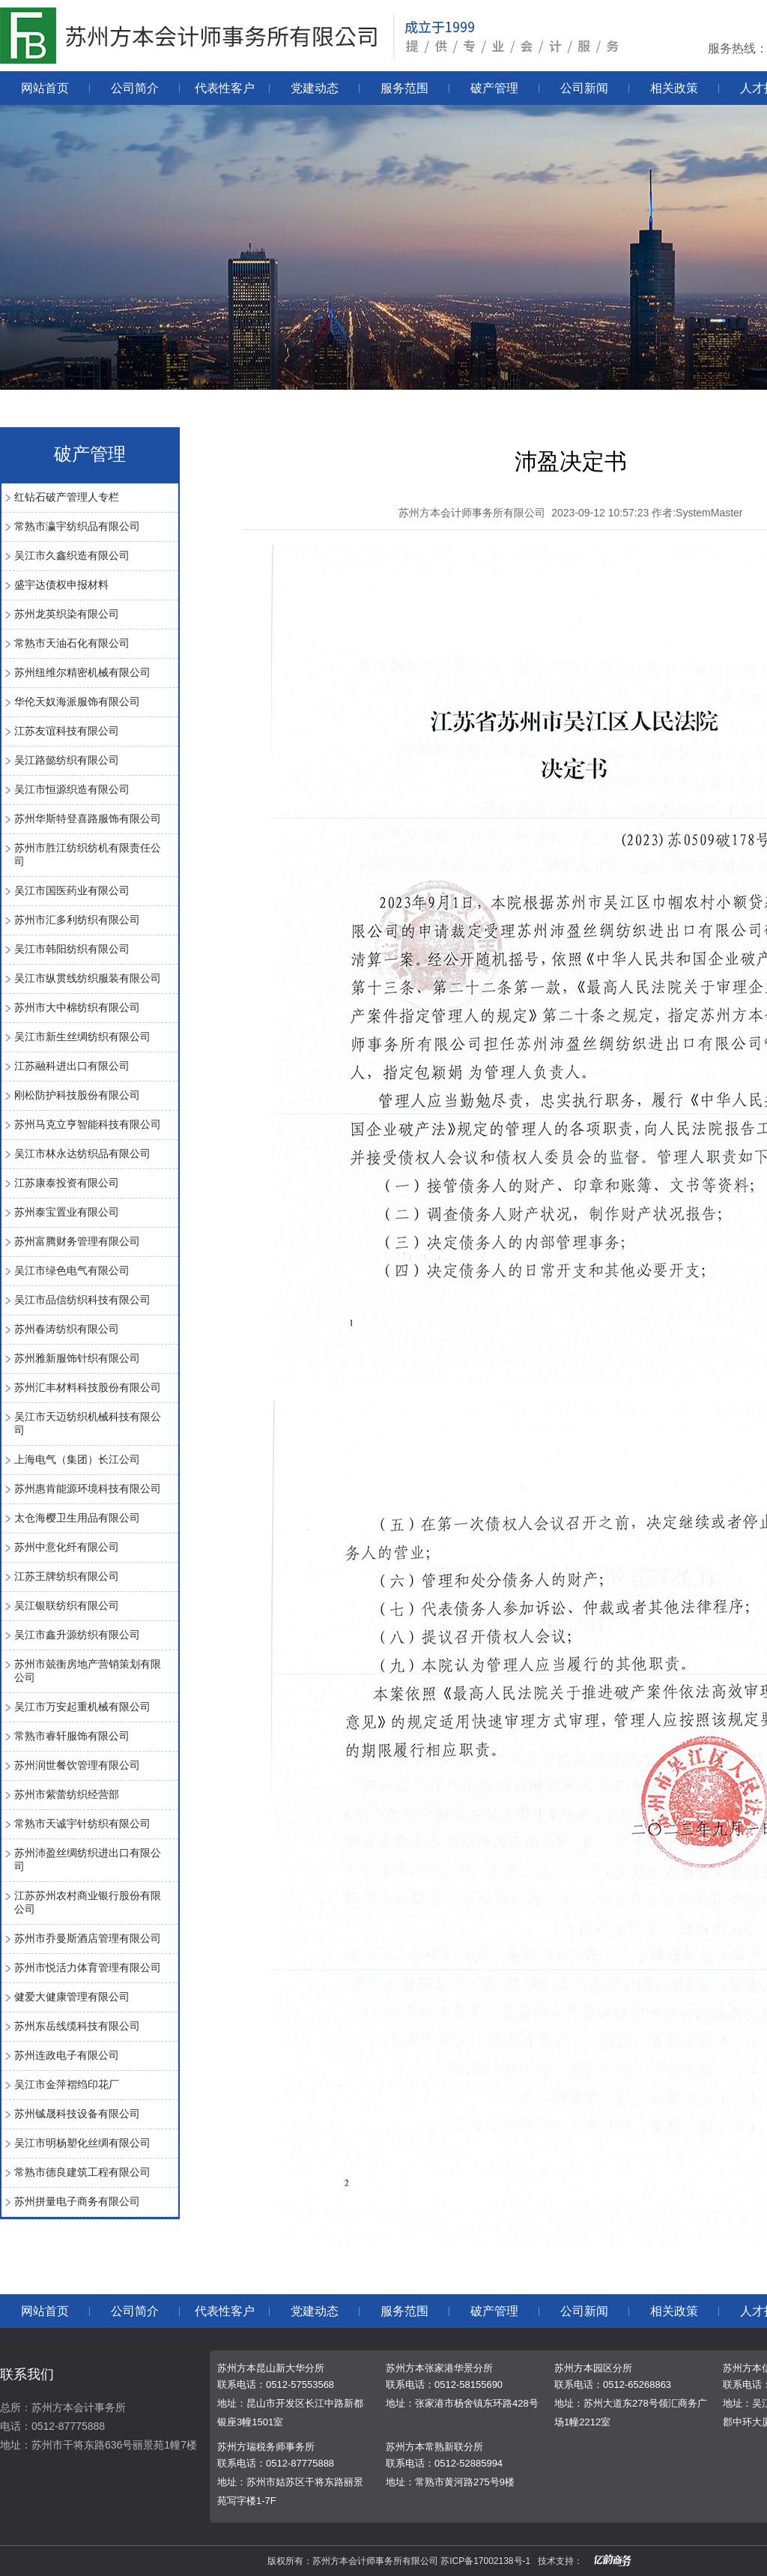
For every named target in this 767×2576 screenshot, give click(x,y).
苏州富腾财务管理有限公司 (77, 1241)
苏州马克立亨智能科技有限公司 (87, 1124)
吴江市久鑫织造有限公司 (72, 555)
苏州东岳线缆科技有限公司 (77, 2026)
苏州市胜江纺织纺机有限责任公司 (87, 854)
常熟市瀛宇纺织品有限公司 (77, 526)
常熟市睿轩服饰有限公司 (72, 1736)
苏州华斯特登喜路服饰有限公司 (87, 818)
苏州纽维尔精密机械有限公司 (82, 672)
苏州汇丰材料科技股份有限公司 (87, 1387)
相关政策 (674, 88)
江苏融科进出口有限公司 (72, 1066)
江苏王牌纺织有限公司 (66, 1576)
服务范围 (404, 88)
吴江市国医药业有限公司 (72, 890)
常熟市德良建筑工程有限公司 (82, 2172)
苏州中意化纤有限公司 (66, 1547)
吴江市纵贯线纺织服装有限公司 (87, 978)
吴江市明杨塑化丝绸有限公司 (82, 2143)
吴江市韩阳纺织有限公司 (72, 949)
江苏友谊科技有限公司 (66, 731)
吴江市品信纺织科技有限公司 (82, 1300)
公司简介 (135, 88)
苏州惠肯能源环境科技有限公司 (87, 1488)
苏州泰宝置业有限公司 (66, 1212)
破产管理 (494, 88)
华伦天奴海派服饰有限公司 (77, 702)
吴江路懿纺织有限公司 (66, 760)
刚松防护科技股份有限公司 (77, 1095)
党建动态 (315, 88)
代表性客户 (225, 88)
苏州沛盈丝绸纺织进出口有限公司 (87, 1859)
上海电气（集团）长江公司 (77, 1459)
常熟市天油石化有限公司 (72, 643)
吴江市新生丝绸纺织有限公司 (82, 1037)
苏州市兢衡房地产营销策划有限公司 (87, 1670)
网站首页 (45, 88)
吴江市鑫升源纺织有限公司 (77, 1635)
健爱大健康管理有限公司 (72, 1997)
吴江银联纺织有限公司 (66, 1605)
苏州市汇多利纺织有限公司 (77, 920)
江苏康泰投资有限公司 (66, 1183)
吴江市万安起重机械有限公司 (82, 1707)
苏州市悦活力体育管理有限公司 (87, 1967)
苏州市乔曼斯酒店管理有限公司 (87, 1938)
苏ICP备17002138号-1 (485, 2561)
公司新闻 (584, 88)
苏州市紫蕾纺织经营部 (66, 1794)
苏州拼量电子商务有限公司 (77, 2201)
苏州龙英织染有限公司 (66, 614)
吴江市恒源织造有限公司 (72, 789)
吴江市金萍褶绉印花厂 (66, 2084)
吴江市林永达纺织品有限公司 (82, 1153)
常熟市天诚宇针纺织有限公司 (82, 1824)
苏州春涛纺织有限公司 (66, 1329)
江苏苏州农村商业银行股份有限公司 (87, 1902)
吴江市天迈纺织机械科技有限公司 (87, 1423)
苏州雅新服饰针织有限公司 (77, 1358)
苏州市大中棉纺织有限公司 (77, 1007)
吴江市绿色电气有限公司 (72, 1270)
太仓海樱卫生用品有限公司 (77, 1518)
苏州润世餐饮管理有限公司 (77, 1765)
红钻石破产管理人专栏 (66, 497)
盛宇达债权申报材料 (61, 585)
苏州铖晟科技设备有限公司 (77, 2114)
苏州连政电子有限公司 (66, 2055)
